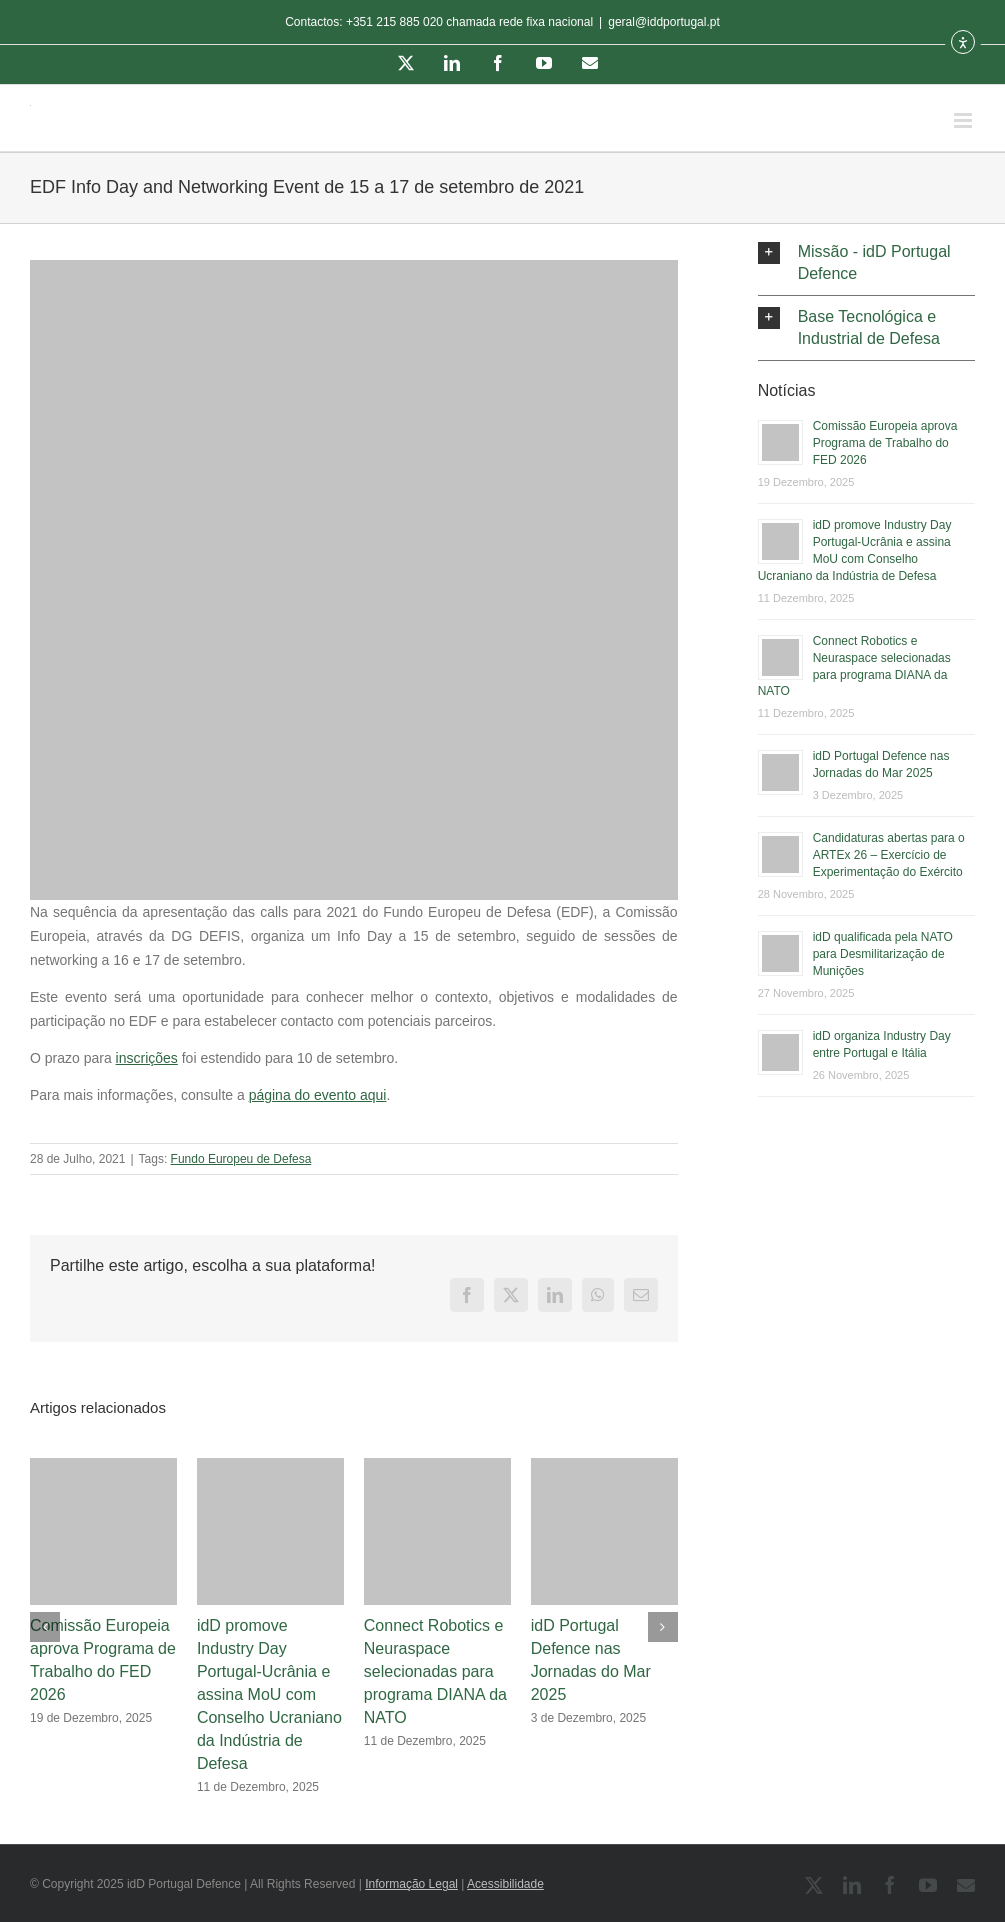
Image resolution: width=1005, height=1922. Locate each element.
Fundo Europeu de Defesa (241, 1159)
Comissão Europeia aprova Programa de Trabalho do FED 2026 (885, 443)
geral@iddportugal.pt (664, 22)
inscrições (147, 1058)
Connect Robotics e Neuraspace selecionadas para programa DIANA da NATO (435, 1671)
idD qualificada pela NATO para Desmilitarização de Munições (883, 954)
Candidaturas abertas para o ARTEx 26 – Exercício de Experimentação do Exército (889, 855)
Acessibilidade (505, 1884)
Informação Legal (411, 1884)
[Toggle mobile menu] (964, 120)
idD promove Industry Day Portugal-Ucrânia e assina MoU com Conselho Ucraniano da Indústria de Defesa (269, 1694)
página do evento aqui (318, 1095)
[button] (866, 263)
